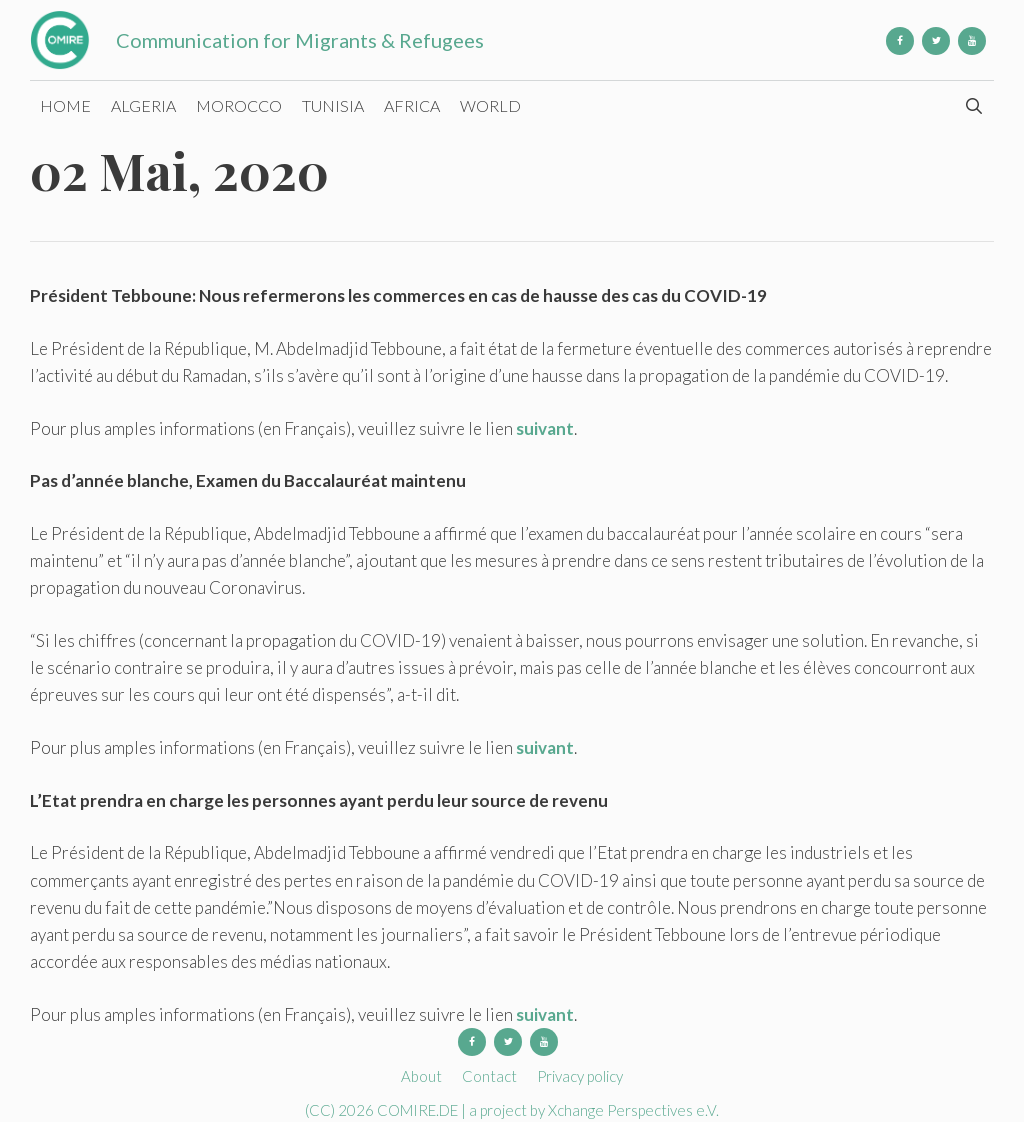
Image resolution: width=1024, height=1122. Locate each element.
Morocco (239, 105)
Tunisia (333, 105)
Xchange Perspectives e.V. (633, 1110)
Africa (412, 105)
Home (65, 105)
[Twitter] (936, 41)
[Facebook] (900, 41)
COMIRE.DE (419, 1110)
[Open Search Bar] (973, 106)
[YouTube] (972, 41)
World (490, 105)
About (421, 1076)
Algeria (143, 105)
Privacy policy (580, 1076)
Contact (489, 1076)
